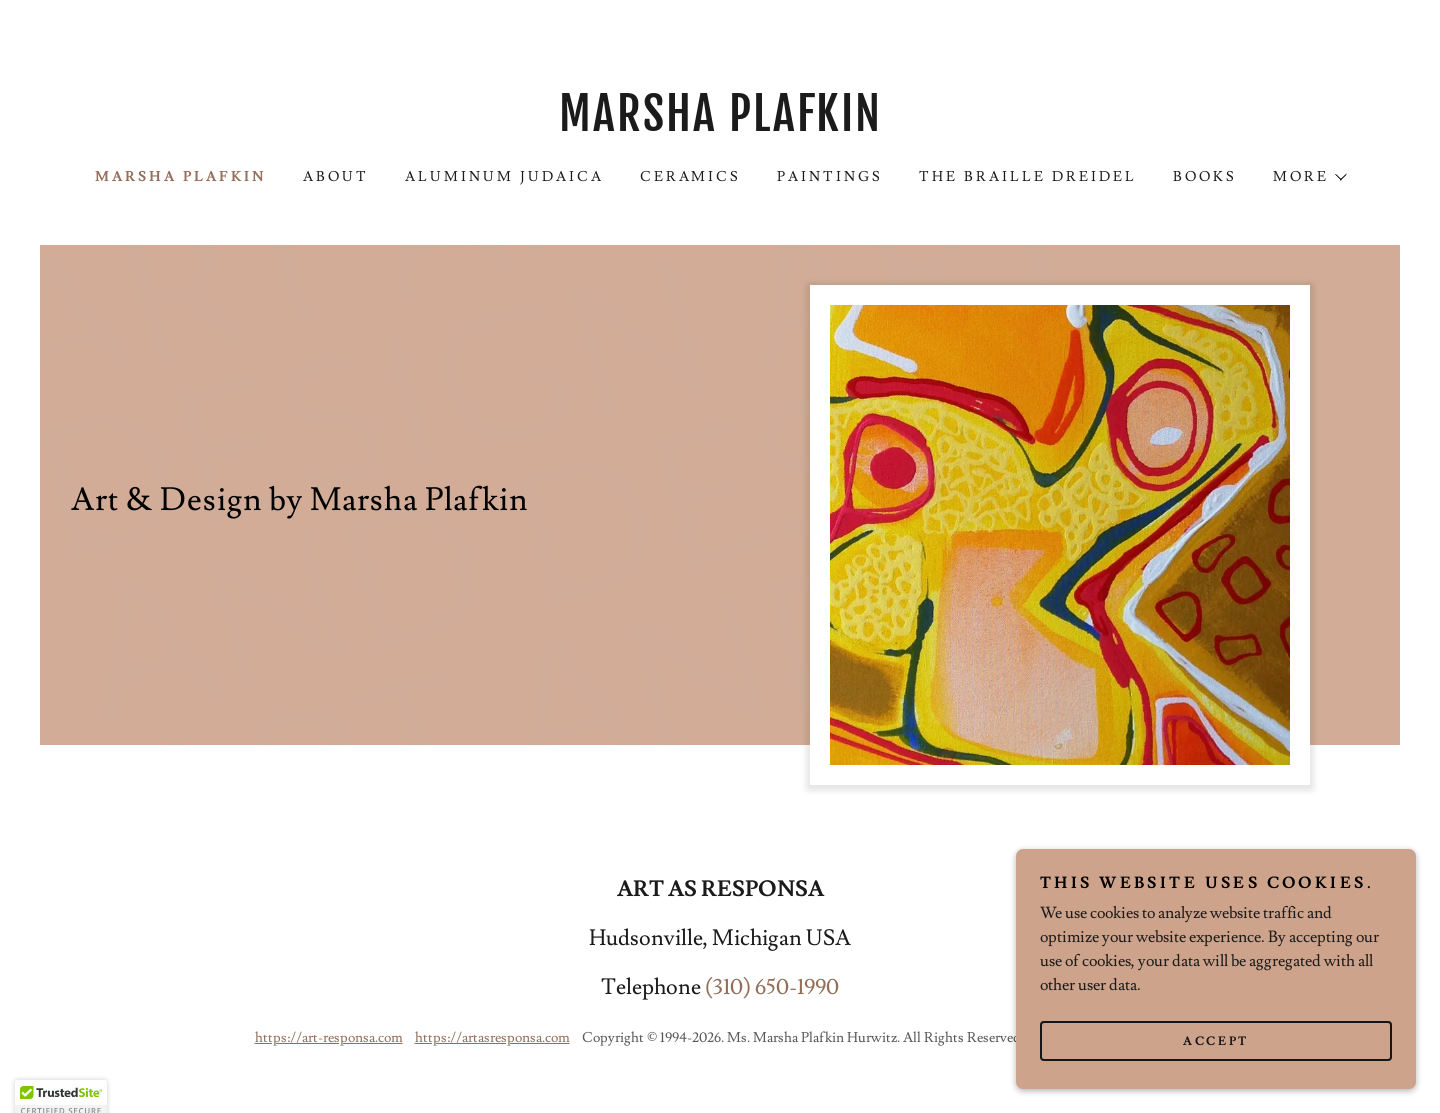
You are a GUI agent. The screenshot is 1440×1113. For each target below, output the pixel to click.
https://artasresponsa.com (492, 1038)
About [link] (336, 177)
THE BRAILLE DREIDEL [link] (1028, 177)
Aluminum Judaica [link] (504, 177)
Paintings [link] (830, 177)
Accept (1215, 1068)
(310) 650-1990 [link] (772, 987)
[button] (1309, 177)
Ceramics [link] (691, 177)
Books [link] (1205, 177)
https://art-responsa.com (329, 1038)
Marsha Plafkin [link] (181, 177)
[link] (720, 126)
